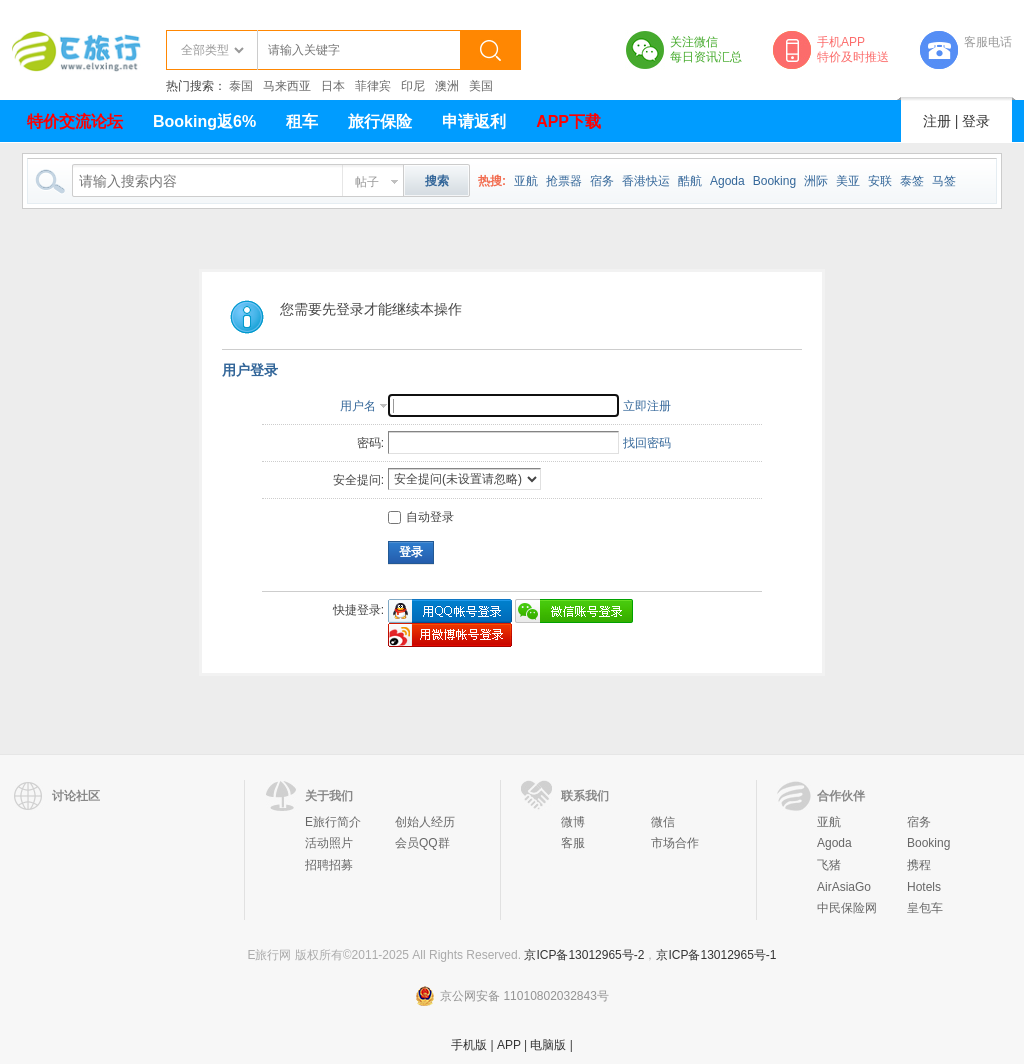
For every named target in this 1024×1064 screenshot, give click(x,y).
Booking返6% (204, 121)
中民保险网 (847, 908)
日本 (333, 86)
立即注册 (647, 406)
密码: (370, 443)
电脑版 (548, 1045)
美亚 (848, 181)
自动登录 (421, 517)
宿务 (602, 181)
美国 (481, 86)
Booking (774, 181)
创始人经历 (425, 822)
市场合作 (675, 843)
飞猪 (829, 865)
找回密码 (647, 443)
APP (509, 1045)
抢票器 (564, 181)
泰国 (241, 86)
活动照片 (329, 843)
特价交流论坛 (75, 121)
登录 (976, 121)
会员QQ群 (422, 843)
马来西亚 (287, 86)
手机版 (469, 1045)
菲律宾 (373, 86)
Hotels (924, 887)
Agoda (727, 181)
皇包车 (925, 908)
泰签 (912, 181)
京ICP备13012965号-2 (584, 955)
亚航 (526, 181)
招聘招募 (329, 865)
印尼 (413, 86)
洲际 (816, 181)
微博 (573, 822)
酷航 (690, 181)
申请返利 (474, 121)
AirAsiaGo (844, 887)
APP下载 (568, 121)
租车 (302, 121)
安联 (880, 181)
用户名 (358, 406)
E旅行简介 (333, 822)
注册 (937, 121)
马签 (944, 181)
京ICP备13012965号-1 (716, 955)
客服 (573, 843)
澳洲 (447, 86)
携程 (919, 865)
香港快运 (646, 181)
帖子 (367, 182)
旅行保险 (380, 121)
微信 (663, 822)
